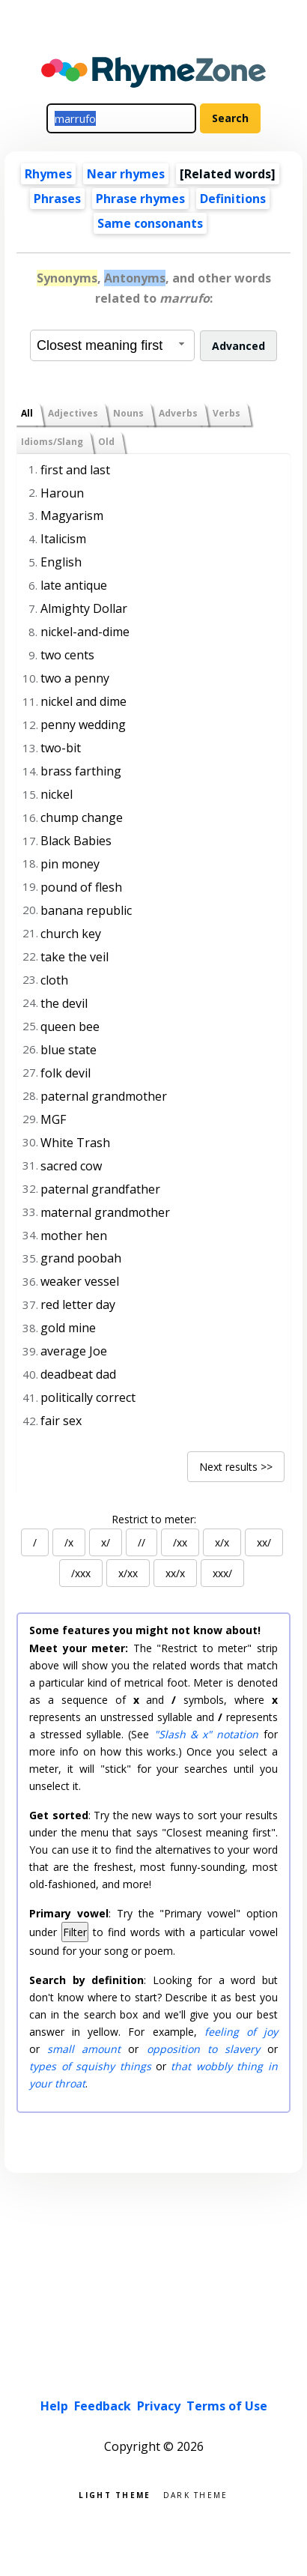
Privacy (158, 2406)
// (141, 1542)
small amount (84, 2049)
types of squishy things (90, 2066)
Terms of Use (226, 2406)
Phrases (57, 198)
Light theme (115, 2494)
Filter (75, 1932)
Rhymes (48, 174)
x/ (105, 1542)
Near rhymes (126, 174)
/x (68, 1542)
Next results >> (236, 1467)
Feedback (102, 2406)
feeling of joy (241, 2032)
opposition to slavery (203, 2049)
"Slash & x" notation (206, 1734)
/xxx (81, 1573)
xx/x (175, 1573)
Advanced (238, 346)
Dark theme (195, 2494)
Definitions (233, 198)
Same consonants (150, 223)
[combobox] (112, 345)
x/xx (128, 1573)
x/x (222, 1542)
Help (54, 2406)
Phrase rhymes (140, 198)
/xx (180, 1542)
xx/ (264, 1542)
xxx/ (222, 1573)
